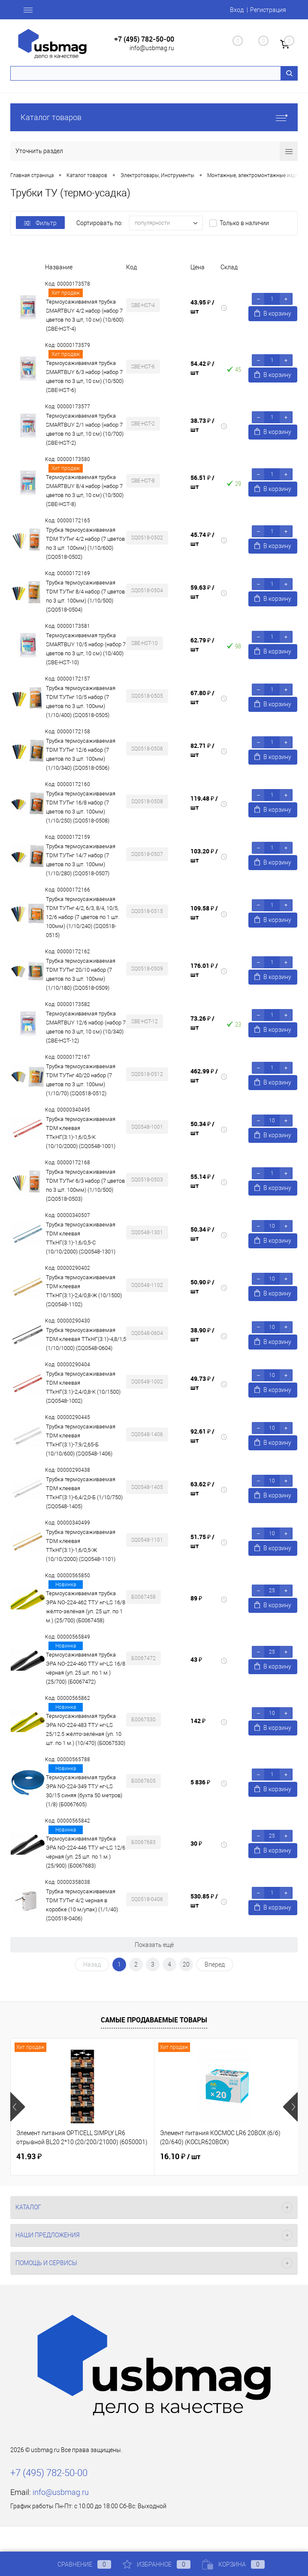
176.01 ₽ (204, 970)
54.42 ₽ (202, 368)
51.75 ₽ (202, 1541)
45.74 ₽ (202, 539)
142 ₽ (197, 1721)
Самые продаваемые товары (154, 2020)
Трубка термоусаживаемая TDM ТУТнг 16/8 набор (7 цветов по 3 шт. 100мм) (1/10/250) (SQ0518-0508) (80, 807)
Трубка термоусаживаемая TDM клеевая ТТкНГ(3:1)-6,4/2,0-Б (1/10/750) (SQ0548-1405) (84, 1492)
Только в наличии (244, 223)
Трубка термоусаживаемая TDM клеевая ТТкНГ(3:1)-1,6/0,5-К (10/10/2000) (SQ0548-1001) (80, 1132)
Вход (237, 9)
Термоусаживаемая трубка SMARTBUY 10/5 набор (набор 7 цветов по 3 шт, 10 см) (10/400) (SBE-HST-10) (86, 649)
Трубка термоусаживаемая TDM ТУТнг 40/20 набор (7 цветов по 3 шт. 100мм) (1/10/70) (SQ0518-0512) (80, 1080)
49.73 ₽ (202, 1383)
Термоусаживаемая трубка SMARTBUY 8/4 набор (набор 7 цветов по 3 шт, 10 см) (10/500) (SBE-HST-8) (85, 490)
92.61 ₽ (202, 1435)
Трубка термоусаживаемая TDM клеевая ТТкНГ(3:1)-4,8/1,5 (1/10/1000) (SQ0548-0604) (86, 1339)
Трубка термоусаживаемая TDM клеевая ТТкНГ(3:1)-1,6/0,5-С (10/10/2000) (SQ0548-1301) (80, 1238)
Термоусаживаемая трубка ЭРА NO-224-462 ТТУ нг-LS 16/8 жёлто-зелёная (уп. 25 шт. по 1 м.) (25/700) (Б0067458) (85, 1607)
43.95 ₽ (202, 306)
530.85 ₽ (204, 1900)
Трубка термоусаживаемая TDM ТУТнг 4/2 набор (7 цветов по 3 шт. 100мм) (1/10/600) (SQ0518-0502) (85, 543)
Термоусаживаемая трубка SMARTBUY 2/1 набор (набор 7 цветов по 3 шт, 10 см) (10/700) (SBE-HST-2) (85, 429)
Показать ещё (154, 1944)
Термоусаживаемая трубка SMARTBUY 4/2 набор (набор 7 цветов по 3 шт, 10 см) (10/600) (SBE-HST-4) (85, 315)
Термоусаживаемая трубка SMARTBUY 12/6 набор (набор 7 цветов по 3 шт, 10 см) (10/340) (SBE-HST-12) (86, 1027)
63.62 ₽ (202, 1488)
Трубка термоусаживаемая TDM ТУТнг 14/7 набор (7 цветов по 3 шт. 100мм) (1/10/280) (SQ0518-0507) (80, 860)
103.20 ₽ (204, 855)
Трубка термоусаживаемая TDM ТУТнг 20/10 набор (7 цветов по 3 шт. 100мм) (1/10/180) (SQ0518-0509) (80, 974)
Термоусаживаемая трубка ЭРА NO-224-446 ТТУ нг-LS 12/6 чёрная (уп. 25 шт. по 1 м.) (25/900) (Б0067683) (85, 1852)
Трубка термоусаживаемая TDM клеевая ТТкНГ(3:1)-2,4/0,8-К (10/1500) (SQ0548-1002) (83, 1387)
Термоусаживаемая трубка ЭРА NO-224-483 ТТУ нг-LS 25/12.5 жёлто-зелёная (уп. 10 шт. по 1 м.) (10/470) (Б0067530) (85, 1729)
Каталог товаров (154, 117)
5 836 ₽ (200, 1782)
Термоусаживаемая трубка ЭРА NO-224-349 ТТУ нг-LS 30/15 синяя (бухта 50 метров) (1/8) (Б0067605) (84, 1791)
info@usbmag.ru (152, 48)
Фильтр (40, 223)
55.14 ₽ (202, 1181)
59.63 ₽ (202, 591)
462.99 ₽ (204, 1075)
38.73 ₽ (202, 425)
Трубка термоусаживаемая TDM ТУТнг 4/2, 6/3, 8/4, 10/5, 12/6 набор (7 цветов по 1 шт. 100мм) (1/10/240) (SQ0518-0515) (82, 917)
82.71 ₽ (202, 750)
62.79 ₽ (202, 644)
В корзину (272, 313)
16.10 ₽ (180, 2156)
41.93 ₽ (29, 2156)
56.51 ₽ (202, 482)
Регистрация (268, 9)
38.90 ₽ (202, 1334)
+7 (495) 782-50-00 (144, 39)
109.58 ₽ (204, 912)
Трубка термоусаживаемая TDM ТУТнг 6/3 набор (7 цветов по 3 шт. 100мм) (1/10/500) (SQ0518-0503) (85, 1185)
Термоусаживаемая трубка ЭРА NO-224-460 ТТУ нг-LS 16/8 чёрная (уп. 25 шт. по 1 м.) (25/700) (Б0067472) (85, 1668)
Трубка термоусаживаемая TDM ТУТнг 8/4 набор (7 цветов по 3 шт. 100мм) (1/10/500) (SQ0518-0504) (85, 596)
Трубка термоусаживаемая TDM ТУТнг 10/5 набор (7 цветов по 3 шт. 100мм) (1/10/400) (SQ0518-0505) (80, 701)
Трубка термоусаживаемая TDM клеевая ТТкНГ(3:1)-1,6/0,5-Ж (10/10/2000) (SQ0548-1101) (80, 1545)
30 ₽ (196, 1843)
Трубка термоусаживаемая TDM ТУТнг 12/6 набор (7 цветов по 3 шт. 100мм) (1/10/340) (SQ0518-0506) (80, 754)
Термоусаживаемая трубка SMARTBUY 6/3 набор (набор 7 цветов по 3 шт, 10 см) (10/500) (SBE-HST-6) (85, 376)
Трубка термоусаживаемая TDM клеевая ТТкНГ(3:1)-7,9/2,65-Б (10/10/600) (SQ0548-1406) (80, 1440)
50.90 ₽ (202, 1286)
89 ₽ (196, 1598)
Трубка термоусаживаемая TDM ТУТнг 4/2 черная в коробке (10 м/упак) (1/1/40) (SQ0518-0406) (82, 1905)
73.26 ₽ (202, 1022)
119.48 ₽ (204, 802)
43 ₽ (196, 1659)
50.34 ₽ (202, 1128)
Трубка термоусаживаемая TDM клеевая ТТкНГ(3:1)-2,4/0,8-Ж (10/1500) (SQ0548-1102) (84, 1291)
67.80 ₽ (202, 697)
